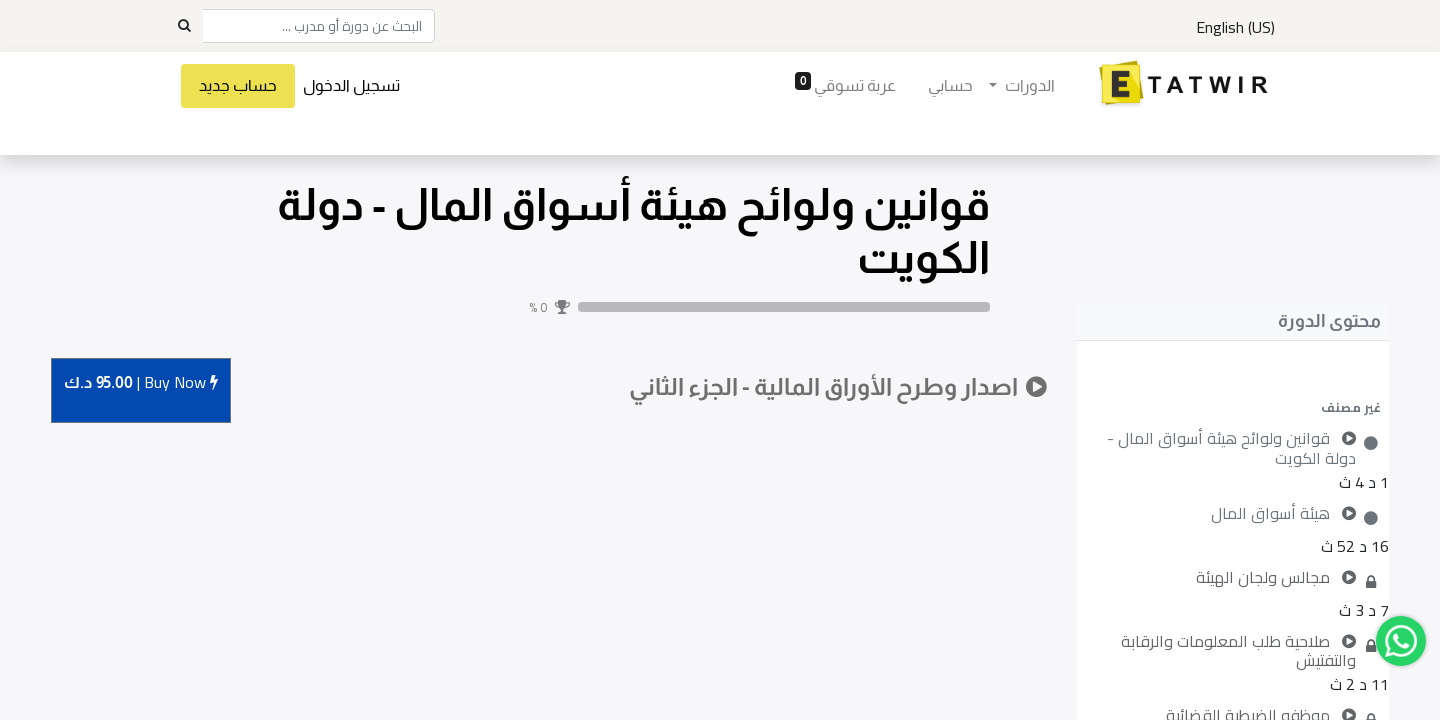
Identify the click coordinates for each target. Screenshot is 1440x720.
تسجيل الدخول (351, 85)
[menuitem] (950, 86)
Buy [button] (141, 383)
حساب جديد (238, 85)
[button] (1233, 407)
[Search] (184, 26)
